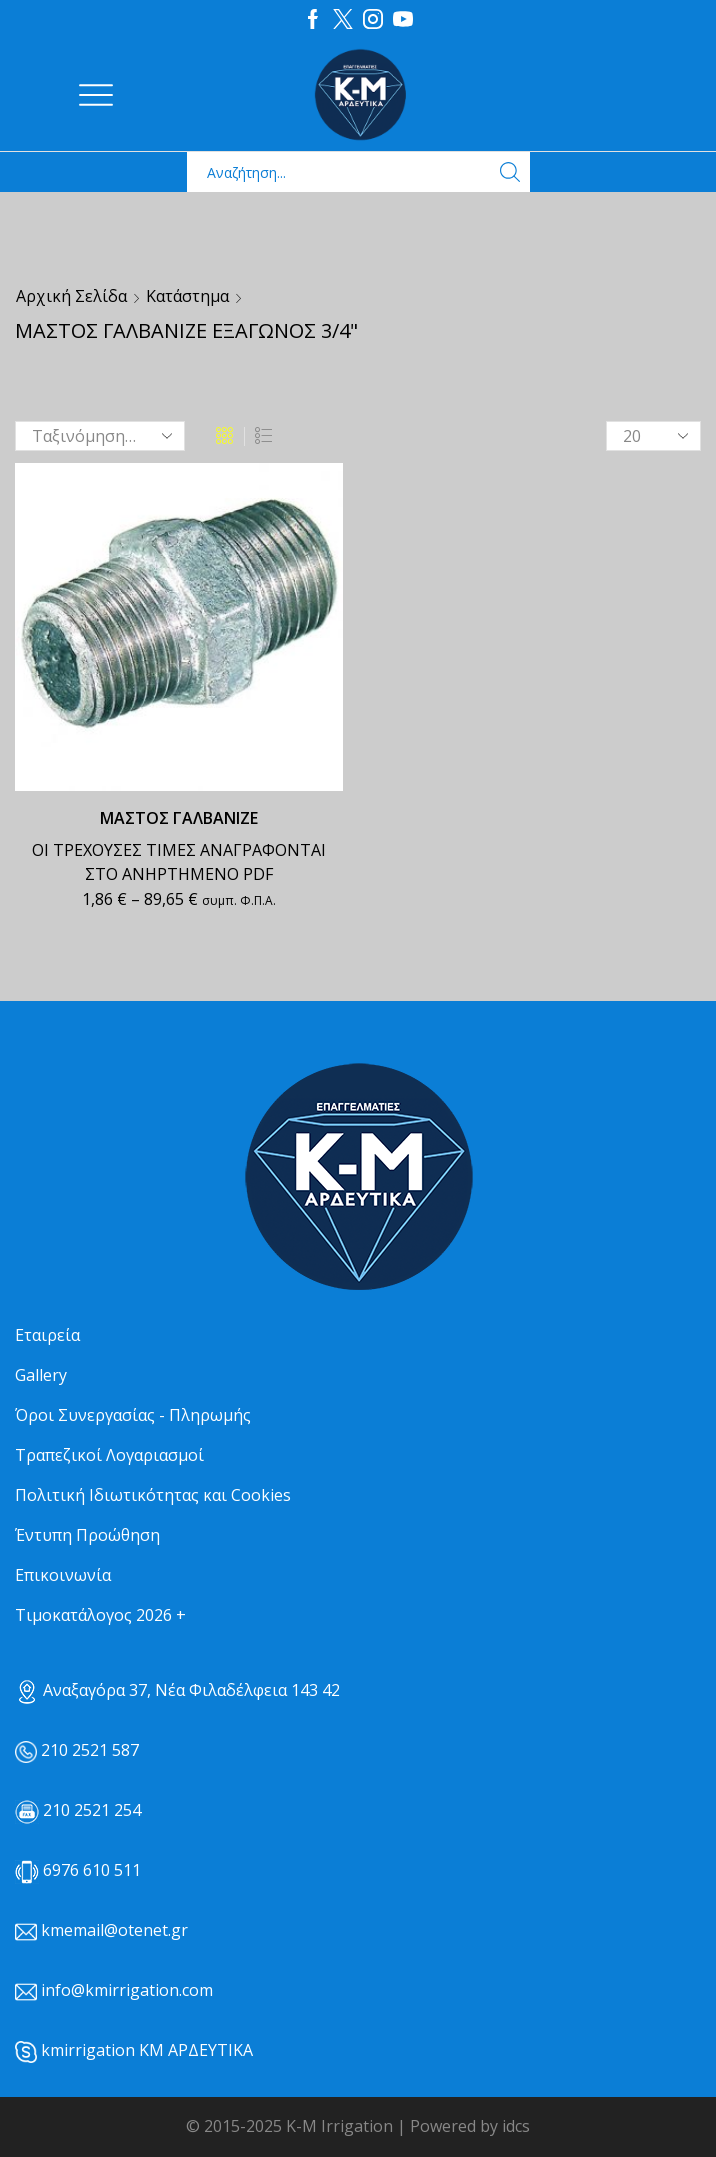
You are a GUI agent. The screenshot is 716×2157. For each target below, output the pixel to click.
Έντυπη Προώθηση (87, 1535)
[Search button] (510, 172)
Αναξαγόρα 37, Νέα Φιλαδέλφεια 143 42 (177, 1690)
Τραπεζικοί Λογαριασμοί (109, 1455)
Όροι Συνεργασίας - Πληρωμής (133, 1415)
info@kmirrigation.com (127, 1990)
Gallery (41, 1375)
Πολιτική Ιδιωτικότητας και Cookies (153, 1495)
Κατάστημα (187, 296)
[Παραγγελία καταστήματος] (100, 436)
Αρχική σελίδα (71, 296)
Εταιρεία (47, 1335)
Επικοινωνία (63, 1575)
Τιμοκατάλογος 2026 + (100, 1615)
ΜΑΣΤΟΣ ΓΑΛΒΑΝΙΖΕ (179, 818)
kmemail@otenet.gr (114, 1930)
